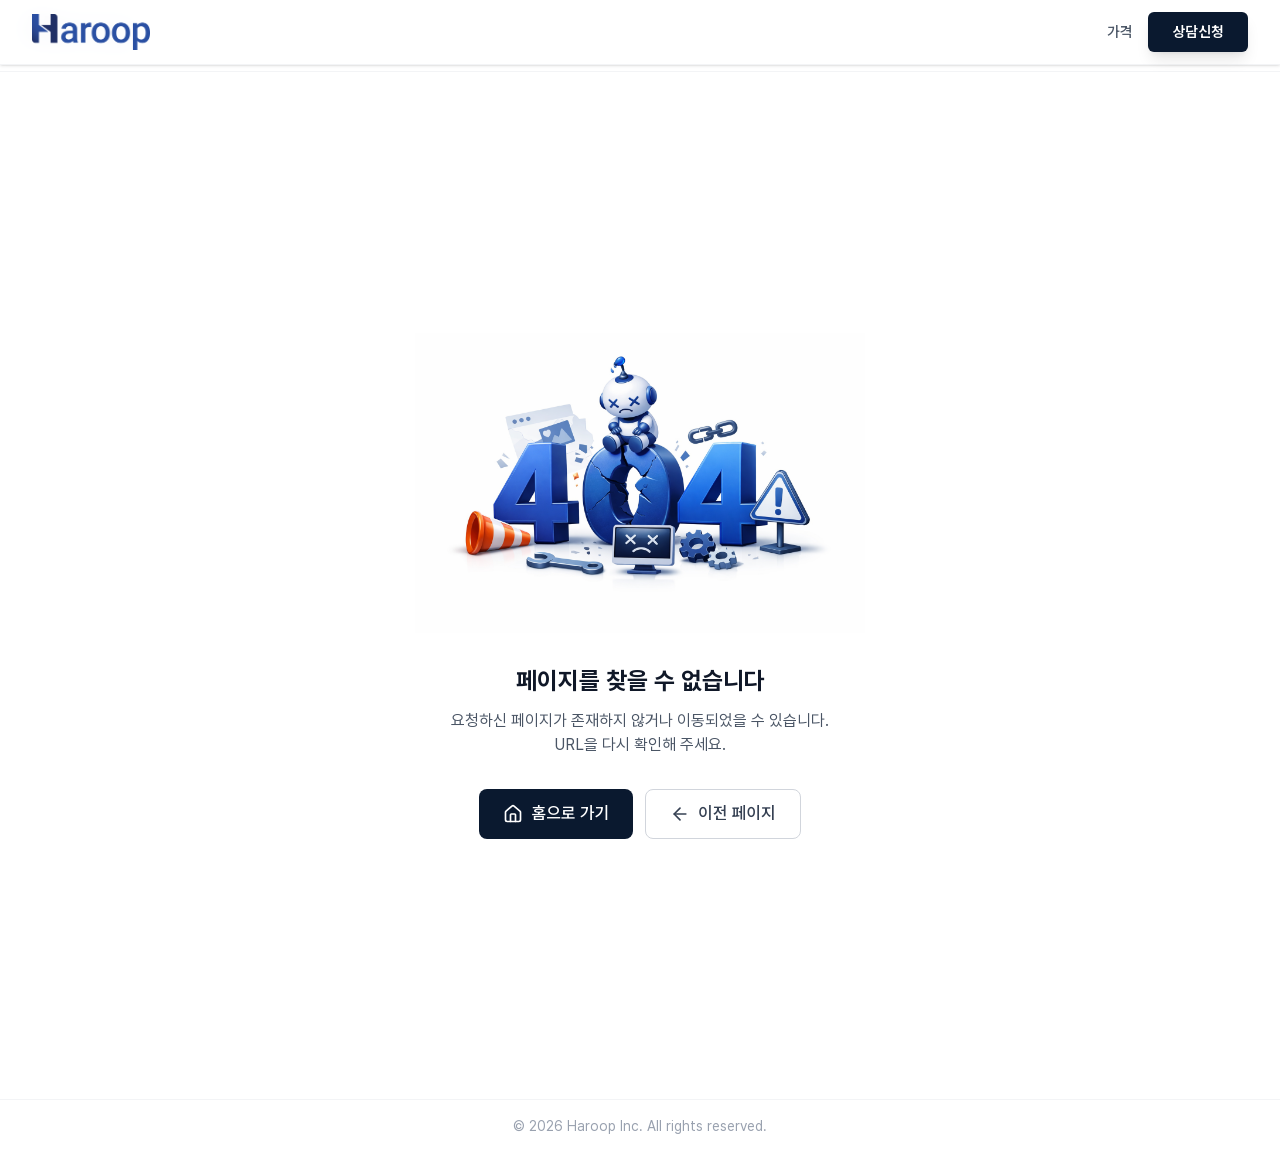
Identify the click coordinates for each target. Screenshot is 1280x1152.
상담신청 (1198, 32)
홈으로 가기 (556, 814)
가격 (1120, 32)
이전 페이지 (723, 814)
